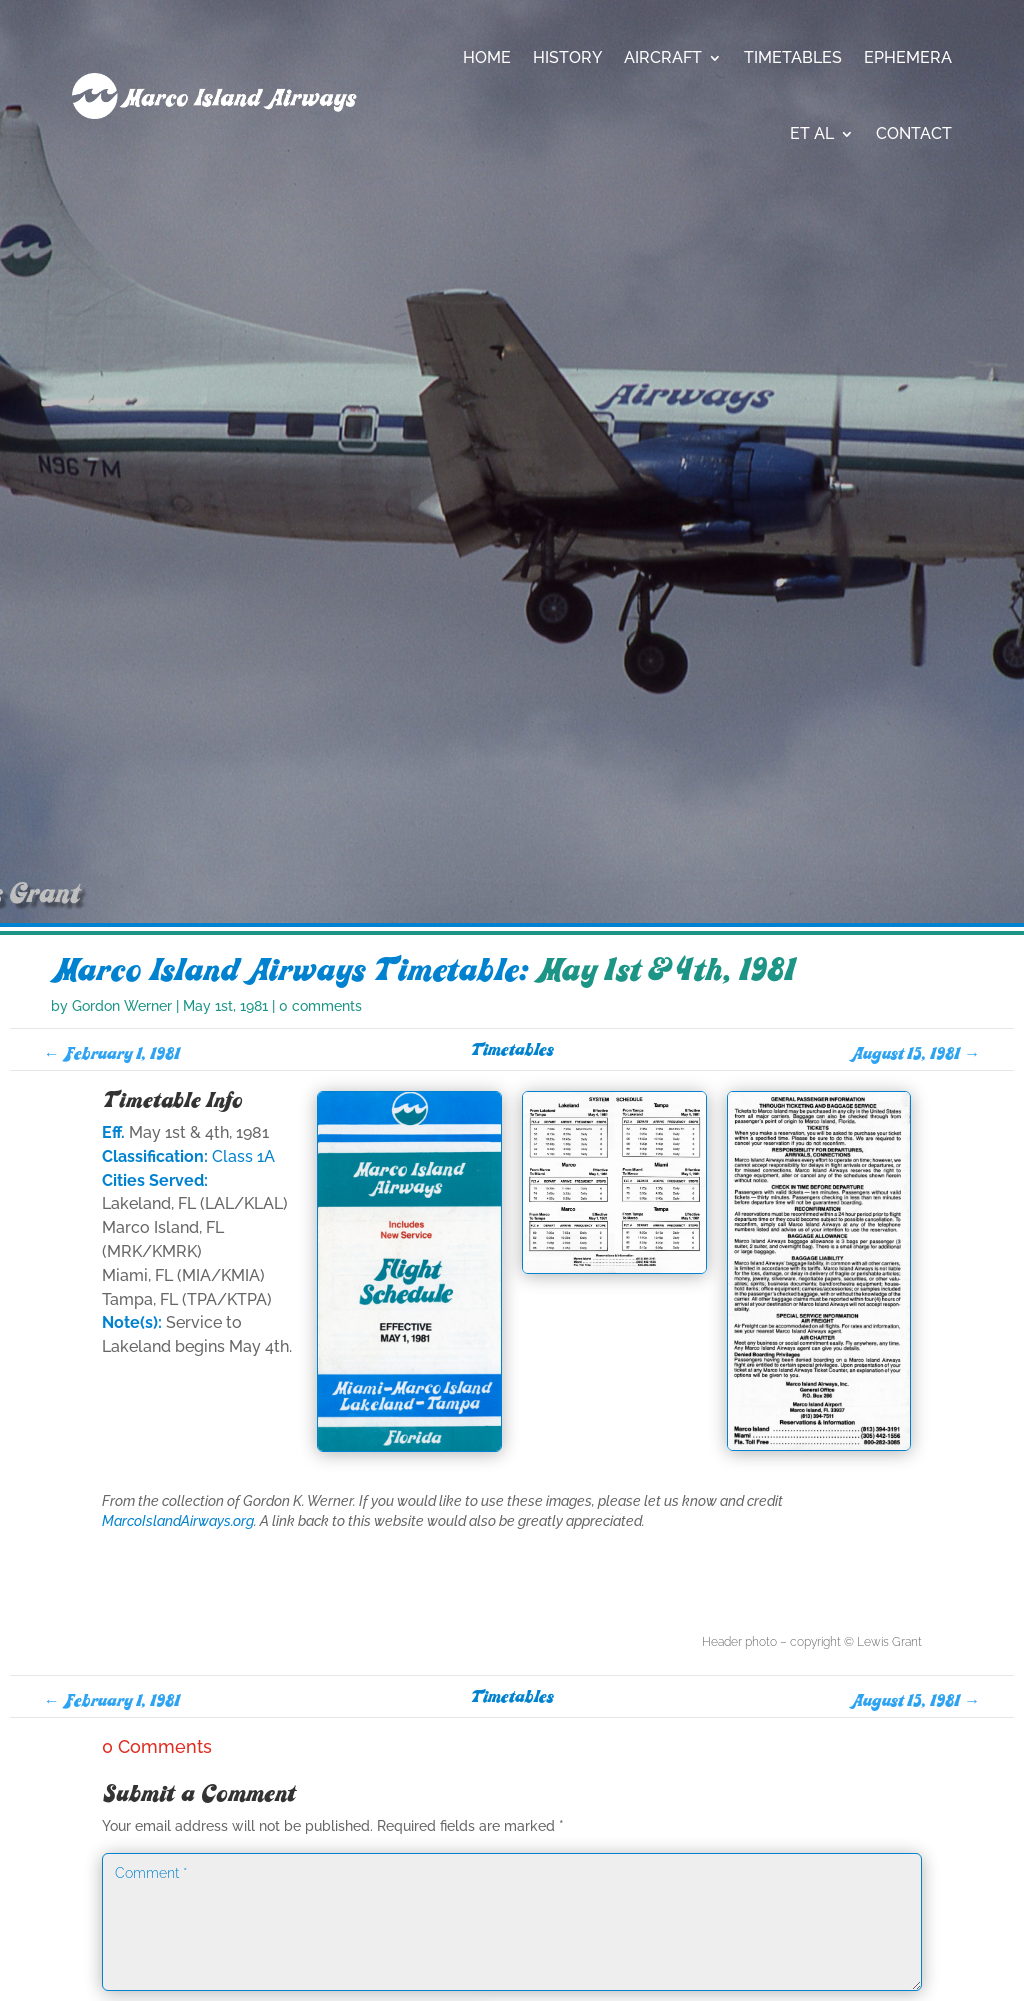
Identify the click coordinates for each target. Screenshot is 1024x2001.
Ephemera (908, 57)
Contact (914, 133)
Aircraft (663, 57)
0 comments (320, 1166)
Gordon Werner (122, 1166)
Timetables (793, 57)
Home (487, 57)
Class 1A (243, 1316)
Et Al (812, 133)
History (567, 57)
